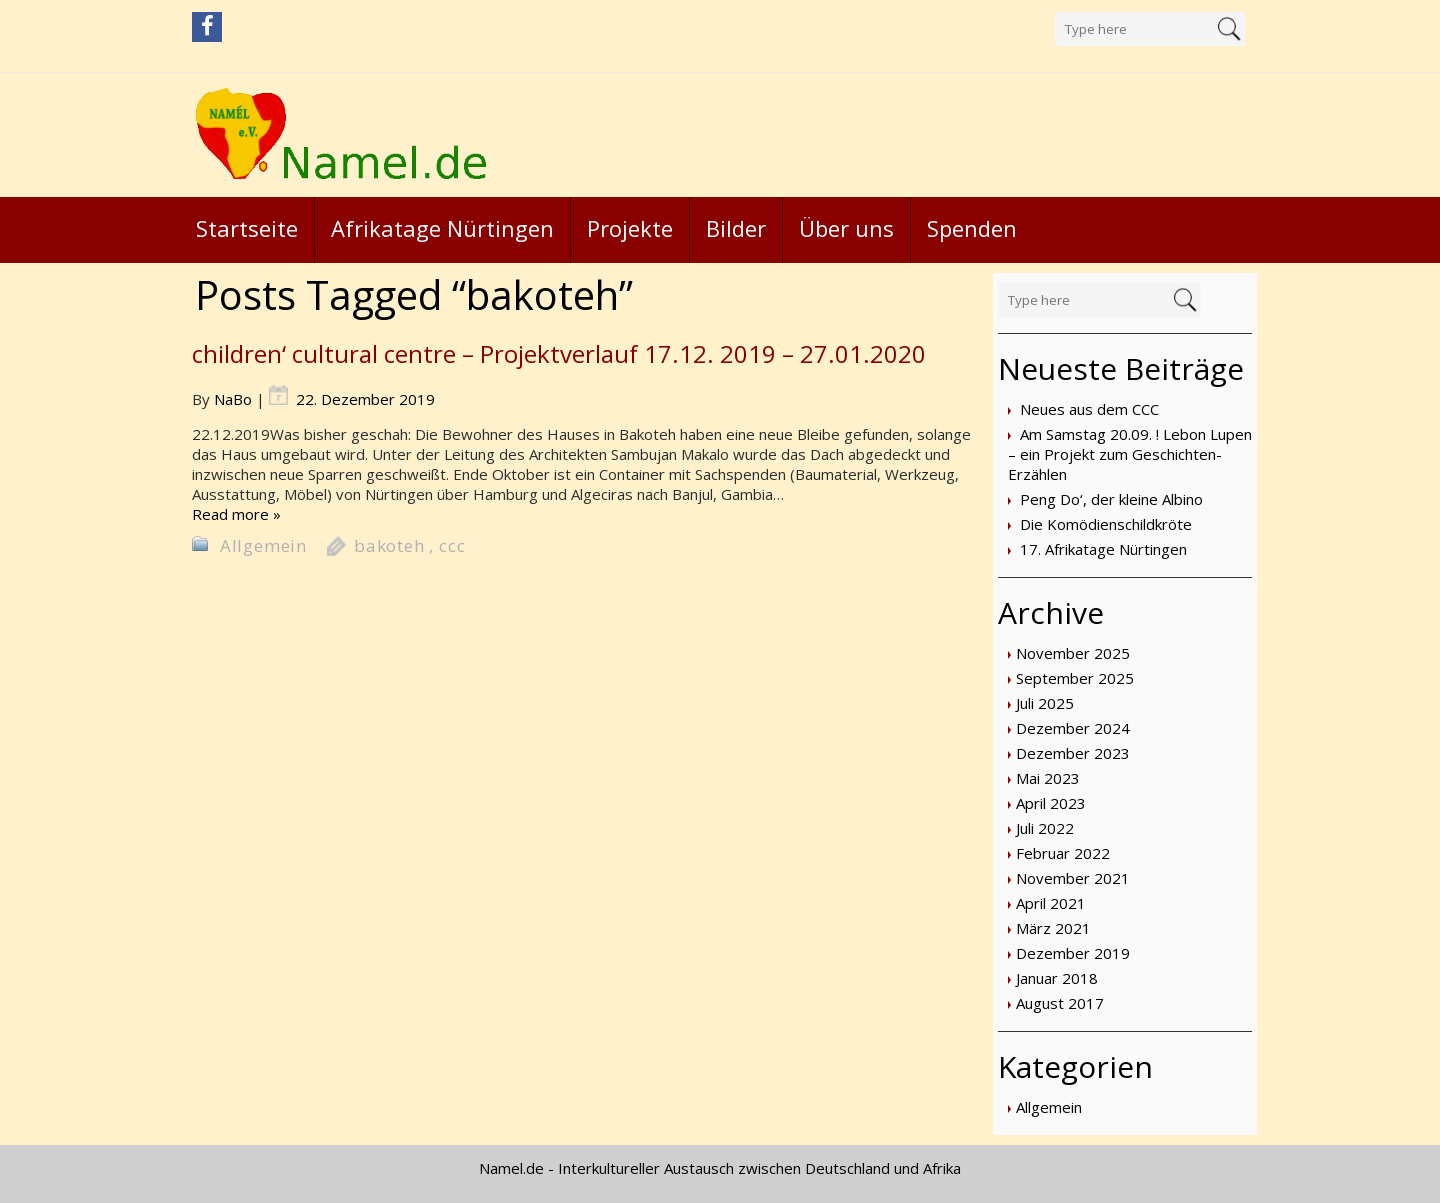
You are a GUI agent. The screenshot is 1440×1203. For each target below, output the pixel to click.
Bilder (736, 228)
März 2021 (1053, 928)
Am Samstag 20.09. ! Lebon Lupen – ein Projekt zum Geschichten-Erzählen (1130, 454)
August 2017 (1060, 1003)
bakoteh (389, 545)
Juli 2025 (1045, 703)
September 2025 (1075, 678)
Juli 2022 (1045, 828)
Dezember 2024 (1073, 728)
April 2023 (1051, 803)
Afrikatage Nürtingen (442, 228)
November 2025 (1073, 653)
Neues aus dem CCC (1089, 409)
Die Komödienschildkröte (1106, 524)
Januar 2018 (1057, 978)
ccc (452, 545)
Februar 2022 (1063, 853)
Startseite (247, 228)
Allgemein (1049, 1107)
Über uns (846, 228)
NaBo (233, 399)
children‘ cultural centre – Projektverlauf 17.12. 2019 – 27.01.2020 (559, 353)
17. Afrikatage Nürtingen (1103, 549)
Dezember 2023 (1073, 753)
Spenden (972, 228)
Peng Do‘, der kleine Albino (1111, 499)
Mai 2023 (1048, 778)
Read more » (236, 514)
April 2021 (1051, 903)
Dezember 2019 (1073, 953)
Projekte (630, 228)
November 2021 (1073, 878)
